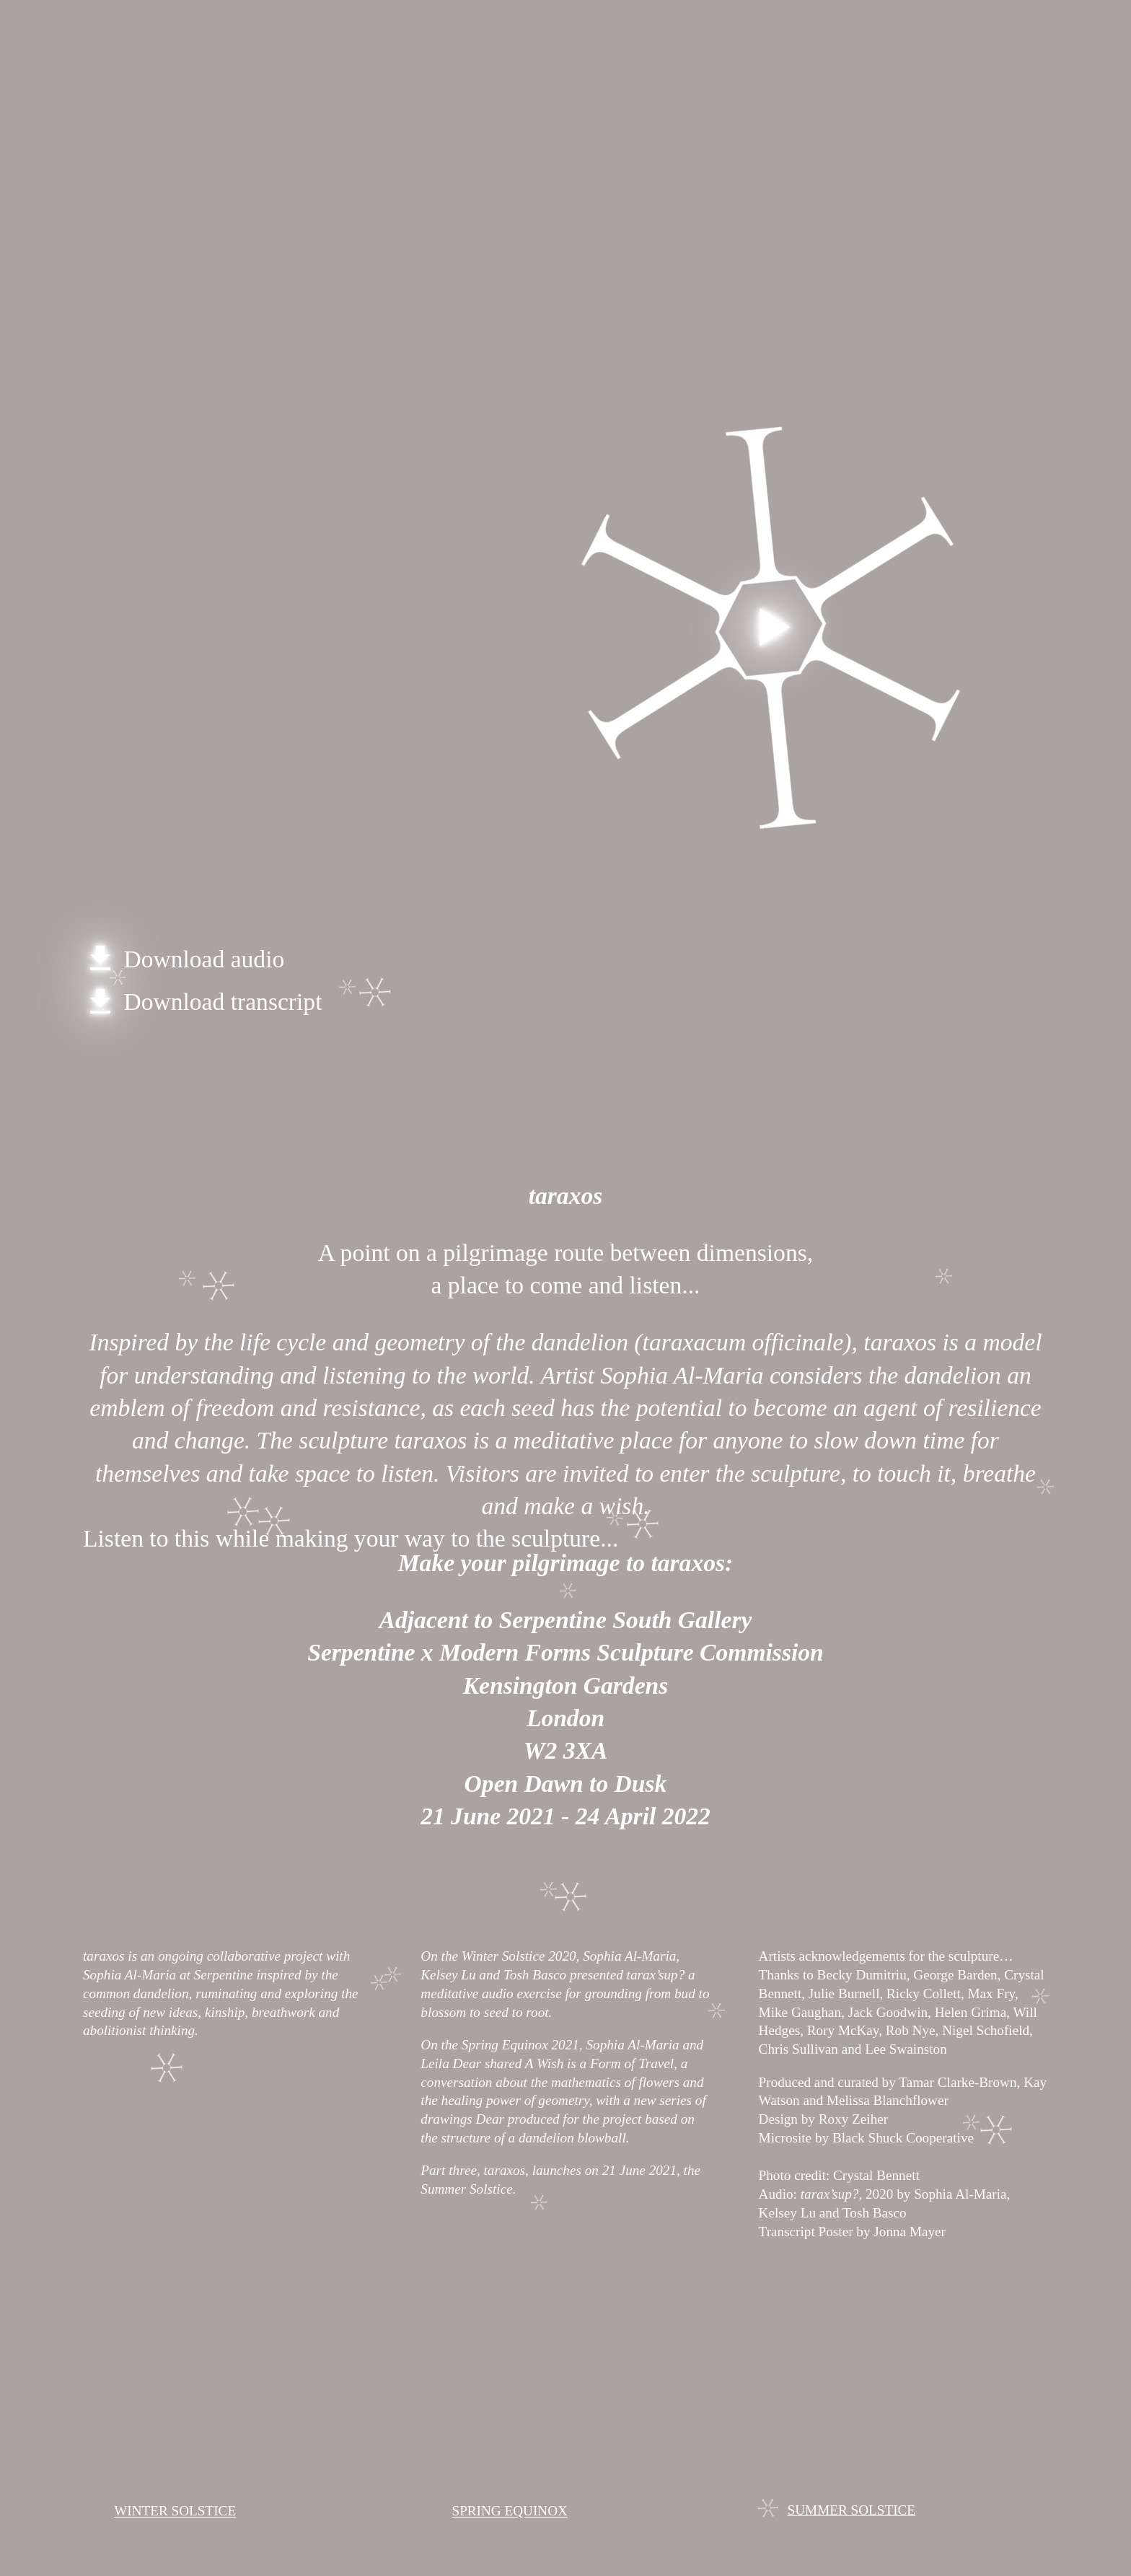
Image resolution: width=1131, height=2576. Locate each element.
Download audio (183, 959)
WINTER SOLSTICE (175, 2511)
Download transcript (202, 1001)
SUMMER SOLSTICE (852, 2510)
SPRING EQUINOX (509, 2511)
